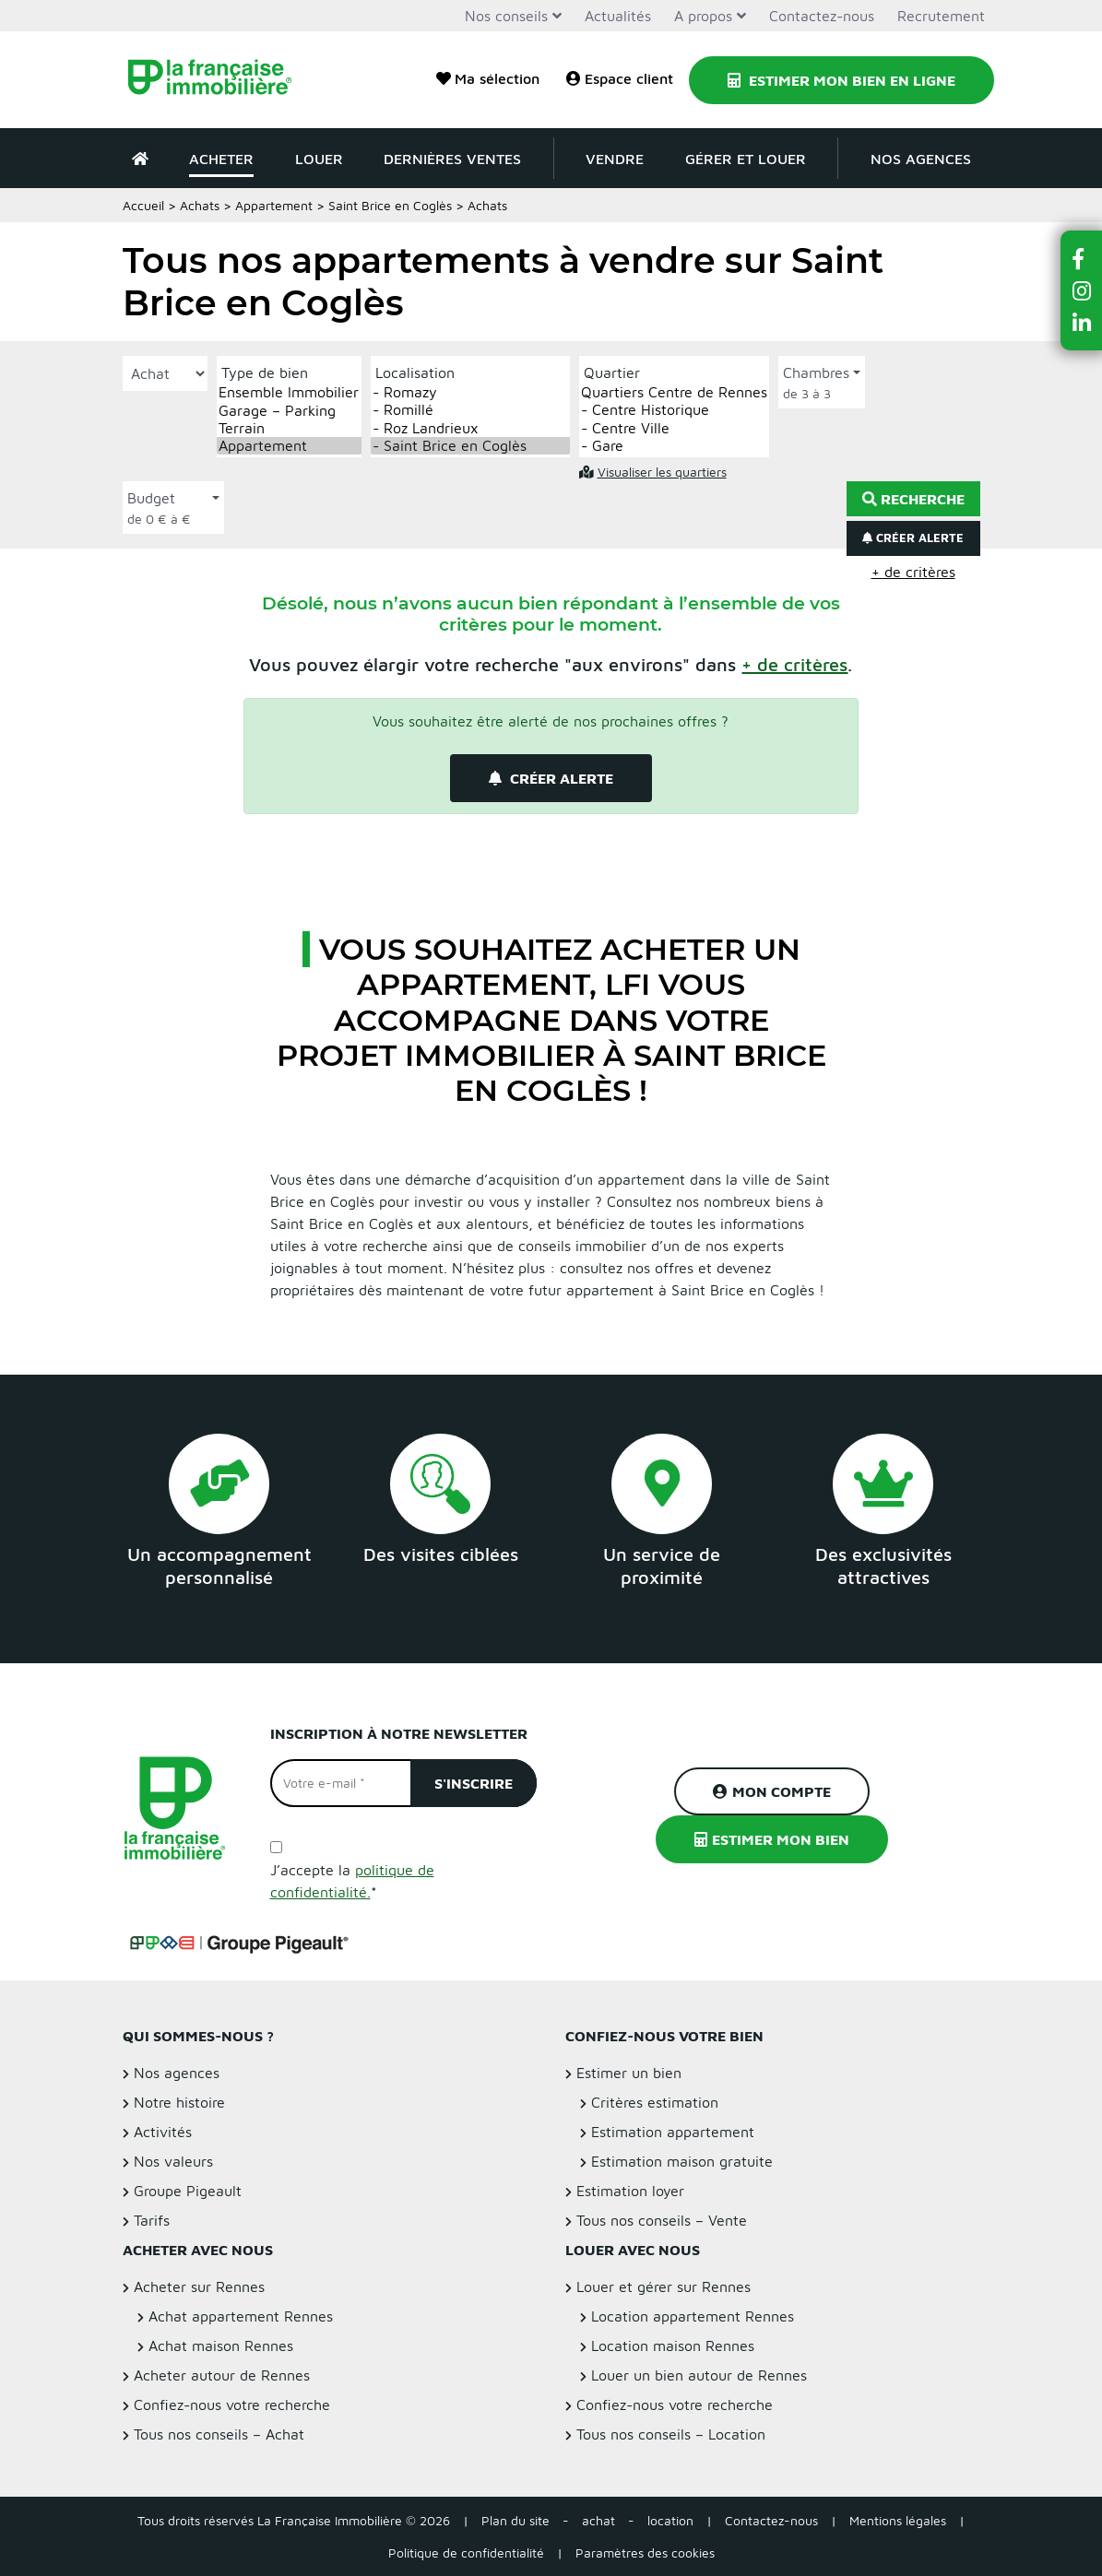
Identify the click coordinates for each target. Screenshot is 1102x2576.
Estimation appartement (672, 2131)
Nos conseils (506, 15)
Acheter (221, 158)
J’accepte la (352, 1880)
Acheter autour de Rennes (222, 2375)
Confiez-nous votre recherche (232, 2404)
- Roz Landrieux (470, 428)
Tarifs (152, 2220)
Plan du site (515, 2520)
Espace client (619, 78)
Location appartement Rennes (692, 2316)
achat (598, 2520)
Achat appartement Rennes (240, 2316)
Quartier (612, 372)
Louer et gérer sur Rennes (663, 2286)
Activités (163, 2131)
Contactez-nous (821, 15)
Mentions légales (897, 2520)
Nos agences (921, 158)
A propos (703, 15)
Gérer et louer (745, 158)
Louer (319, 158)
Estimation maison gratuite (682, 2161)
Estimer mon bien (771, 1839)
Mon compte (772, 1791)
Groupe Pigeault (188, 2190)
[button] (794, 664)
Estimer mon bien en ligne (841, 80)
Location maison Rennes (672, 2345)
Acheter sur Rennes (199, 2286)
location (670, 2520)
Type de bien (264, 372)
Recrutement (941, 15)
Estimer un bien (628, 2072)
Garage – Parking (289, 410)
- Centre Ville (674, 428)
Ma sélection (487, 78)
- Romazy (470, 392)
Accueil (143, 205)
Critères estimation (654, 2102)
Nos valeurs (173, 2161)
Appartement (274, 205)
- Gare (674, 446)
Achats (199, 205)
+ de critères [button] (913, 571)
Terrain (289, 428)
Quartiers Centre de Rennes (674, 392)
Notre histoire (179, 2102)
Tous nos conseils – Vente (661, 2220)
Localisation (415, 372)
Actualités (618, 15)
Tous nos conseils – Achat (219, 2434)
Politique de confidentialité (466, 2552)
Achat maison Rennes (220, 2345)
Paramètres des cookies (645, 2552)
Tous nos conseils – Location (670, 2434)
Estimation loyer (630, 2190)
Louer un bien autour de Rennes (699, 2375)
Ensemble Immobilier (289, 392)
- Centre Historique (674, 410)
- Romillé (470, 410)
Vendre (615, 158)
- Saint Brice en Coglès (470, 446)
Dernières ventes (452, 158)
